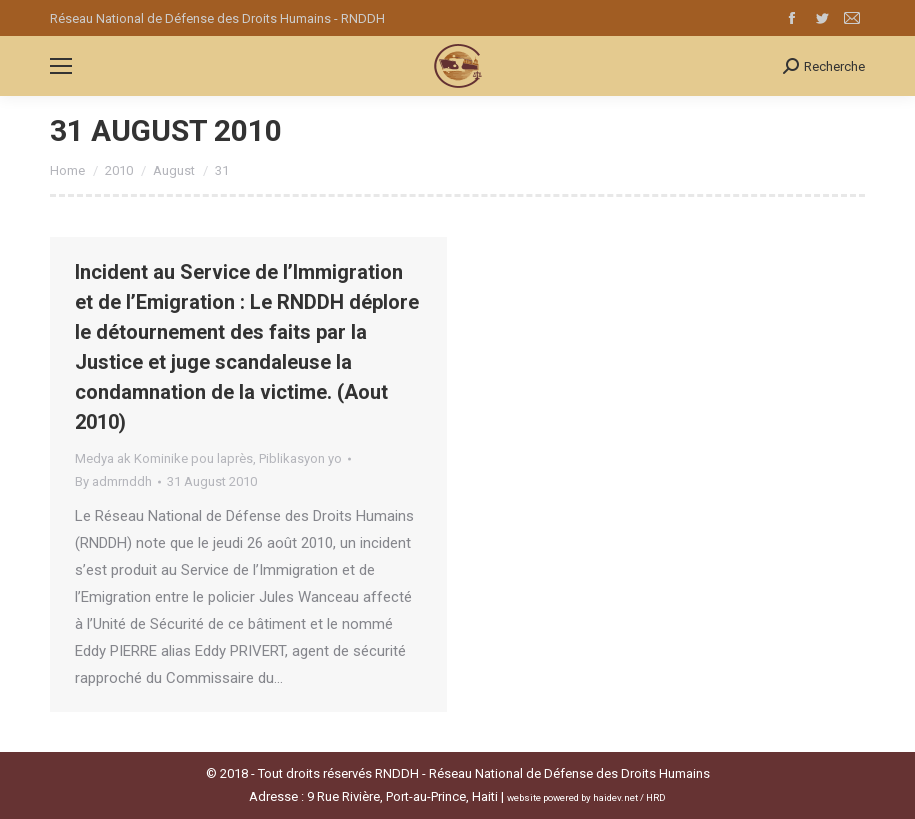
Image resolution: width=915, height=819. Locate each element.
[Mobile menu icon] (61, 66)
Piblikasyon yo (300, 458)
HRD (656, 797)
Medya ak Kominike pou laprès (164, 458)
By (113, 481)
